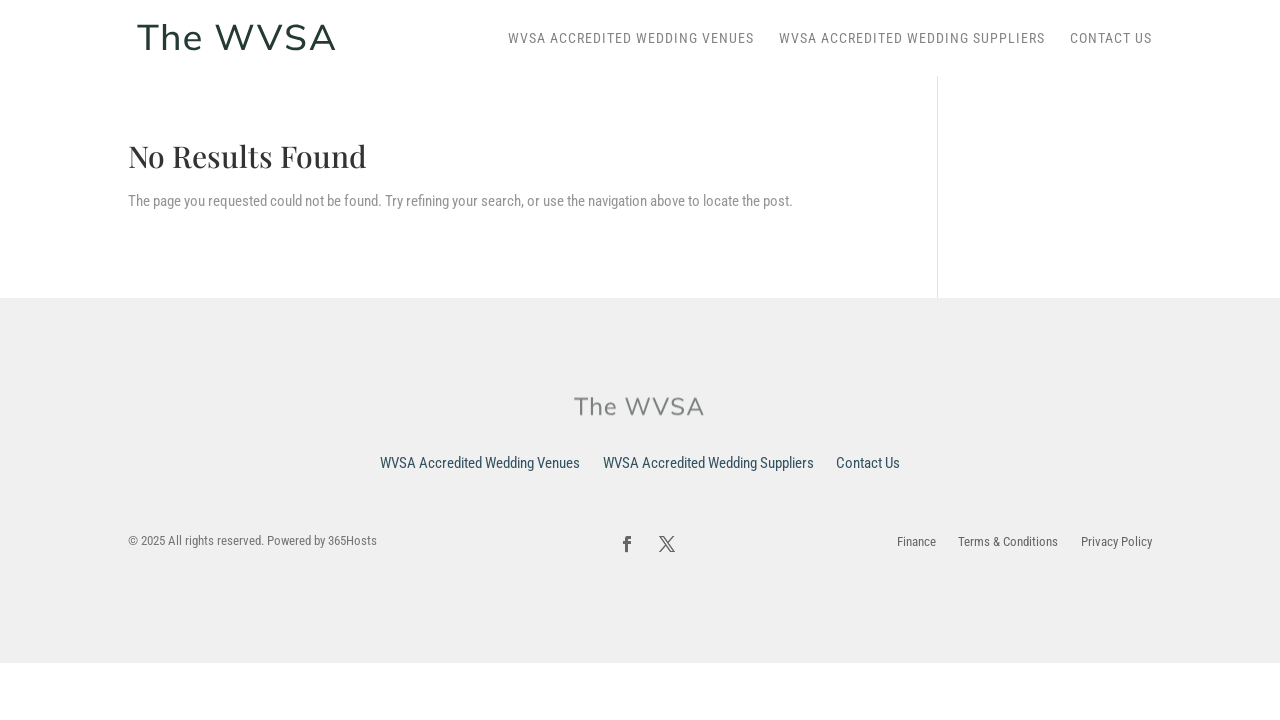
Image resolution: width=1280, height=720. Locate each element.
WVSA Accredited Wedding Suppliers (912, 38)
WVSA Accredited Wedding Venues (631, 38)
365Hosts (352, 540)
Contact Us (1111, 38)
